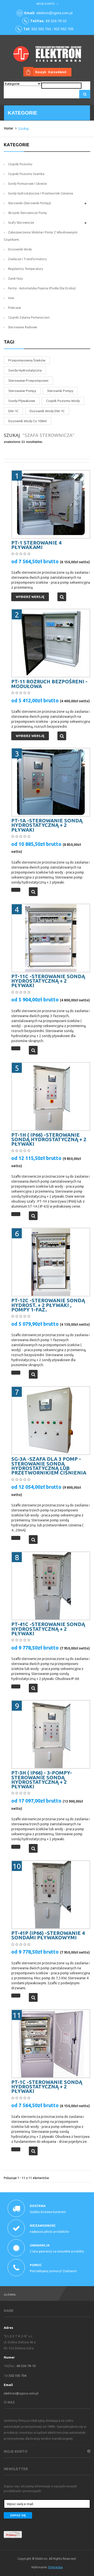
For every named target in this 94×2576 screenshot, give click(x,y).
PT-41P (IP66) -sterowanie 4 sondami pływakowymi (48, 1935)
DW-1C (13, 411)
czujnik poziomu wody (63, 400)
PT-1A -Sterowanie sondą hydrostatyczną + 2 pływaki (46, 825)
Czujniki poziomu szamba (25, 174)
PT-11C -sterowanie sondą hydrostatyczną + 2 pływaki (48, 980)
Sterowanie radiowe (22, 327)
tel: (26, 28)
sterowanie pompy (22, 390)
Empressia (55, 2567)
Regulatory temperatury (25, 268)
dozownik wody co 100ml (27, 421)
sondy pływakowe (21, 400)
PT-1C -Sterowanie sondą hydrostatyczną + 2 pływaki (46, 2086)
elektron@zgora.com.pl (54, 13)
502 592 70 (40, 29)
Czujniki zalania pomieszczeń (28, 317)
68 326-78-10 (56, 21)
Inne (10, 298)
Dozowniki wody (19, 249)
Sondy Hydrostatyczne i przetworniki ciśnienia (40, 193)
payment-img (47, 2535)
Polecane (14, 307)
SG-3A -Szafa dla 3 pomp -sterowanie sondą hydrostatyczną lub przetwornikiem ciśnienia (48, 1465)
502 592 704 (17, 2375)
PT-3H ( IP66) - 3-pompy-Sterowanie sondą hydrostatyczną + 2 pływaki (41, 1779)
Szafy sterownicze (20, 222)
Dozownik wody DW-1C (47, 411)
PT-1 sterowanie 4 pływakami (36, 545)
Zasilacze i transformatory (27, 259)
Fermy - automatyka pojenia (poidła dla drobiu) (41, 288)
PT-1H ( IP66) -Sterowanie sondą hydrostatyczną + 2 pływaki (48, 1139)
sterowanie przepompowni (28, 380)
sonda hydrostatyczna (25, 370)
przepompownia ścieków (26, 360)
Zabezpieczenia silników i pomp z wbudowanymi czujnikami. (40, 236)
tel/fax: (37, 20)
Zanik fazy (15, 278)
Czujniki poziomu (19, 164)
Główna (10, 2294)
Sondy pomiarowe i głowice (27, 183)
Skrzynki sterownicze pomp (27, 212)
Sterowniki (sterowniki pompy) (29, 203)
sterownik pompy (60, 390)
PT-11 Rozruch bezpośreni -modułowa (49, 684)
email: (29, 12)
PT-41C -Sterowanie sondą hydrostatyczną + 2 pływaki (48, 1628)
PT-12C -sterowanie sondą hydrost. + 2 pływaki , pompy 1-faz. (48, 1304)
